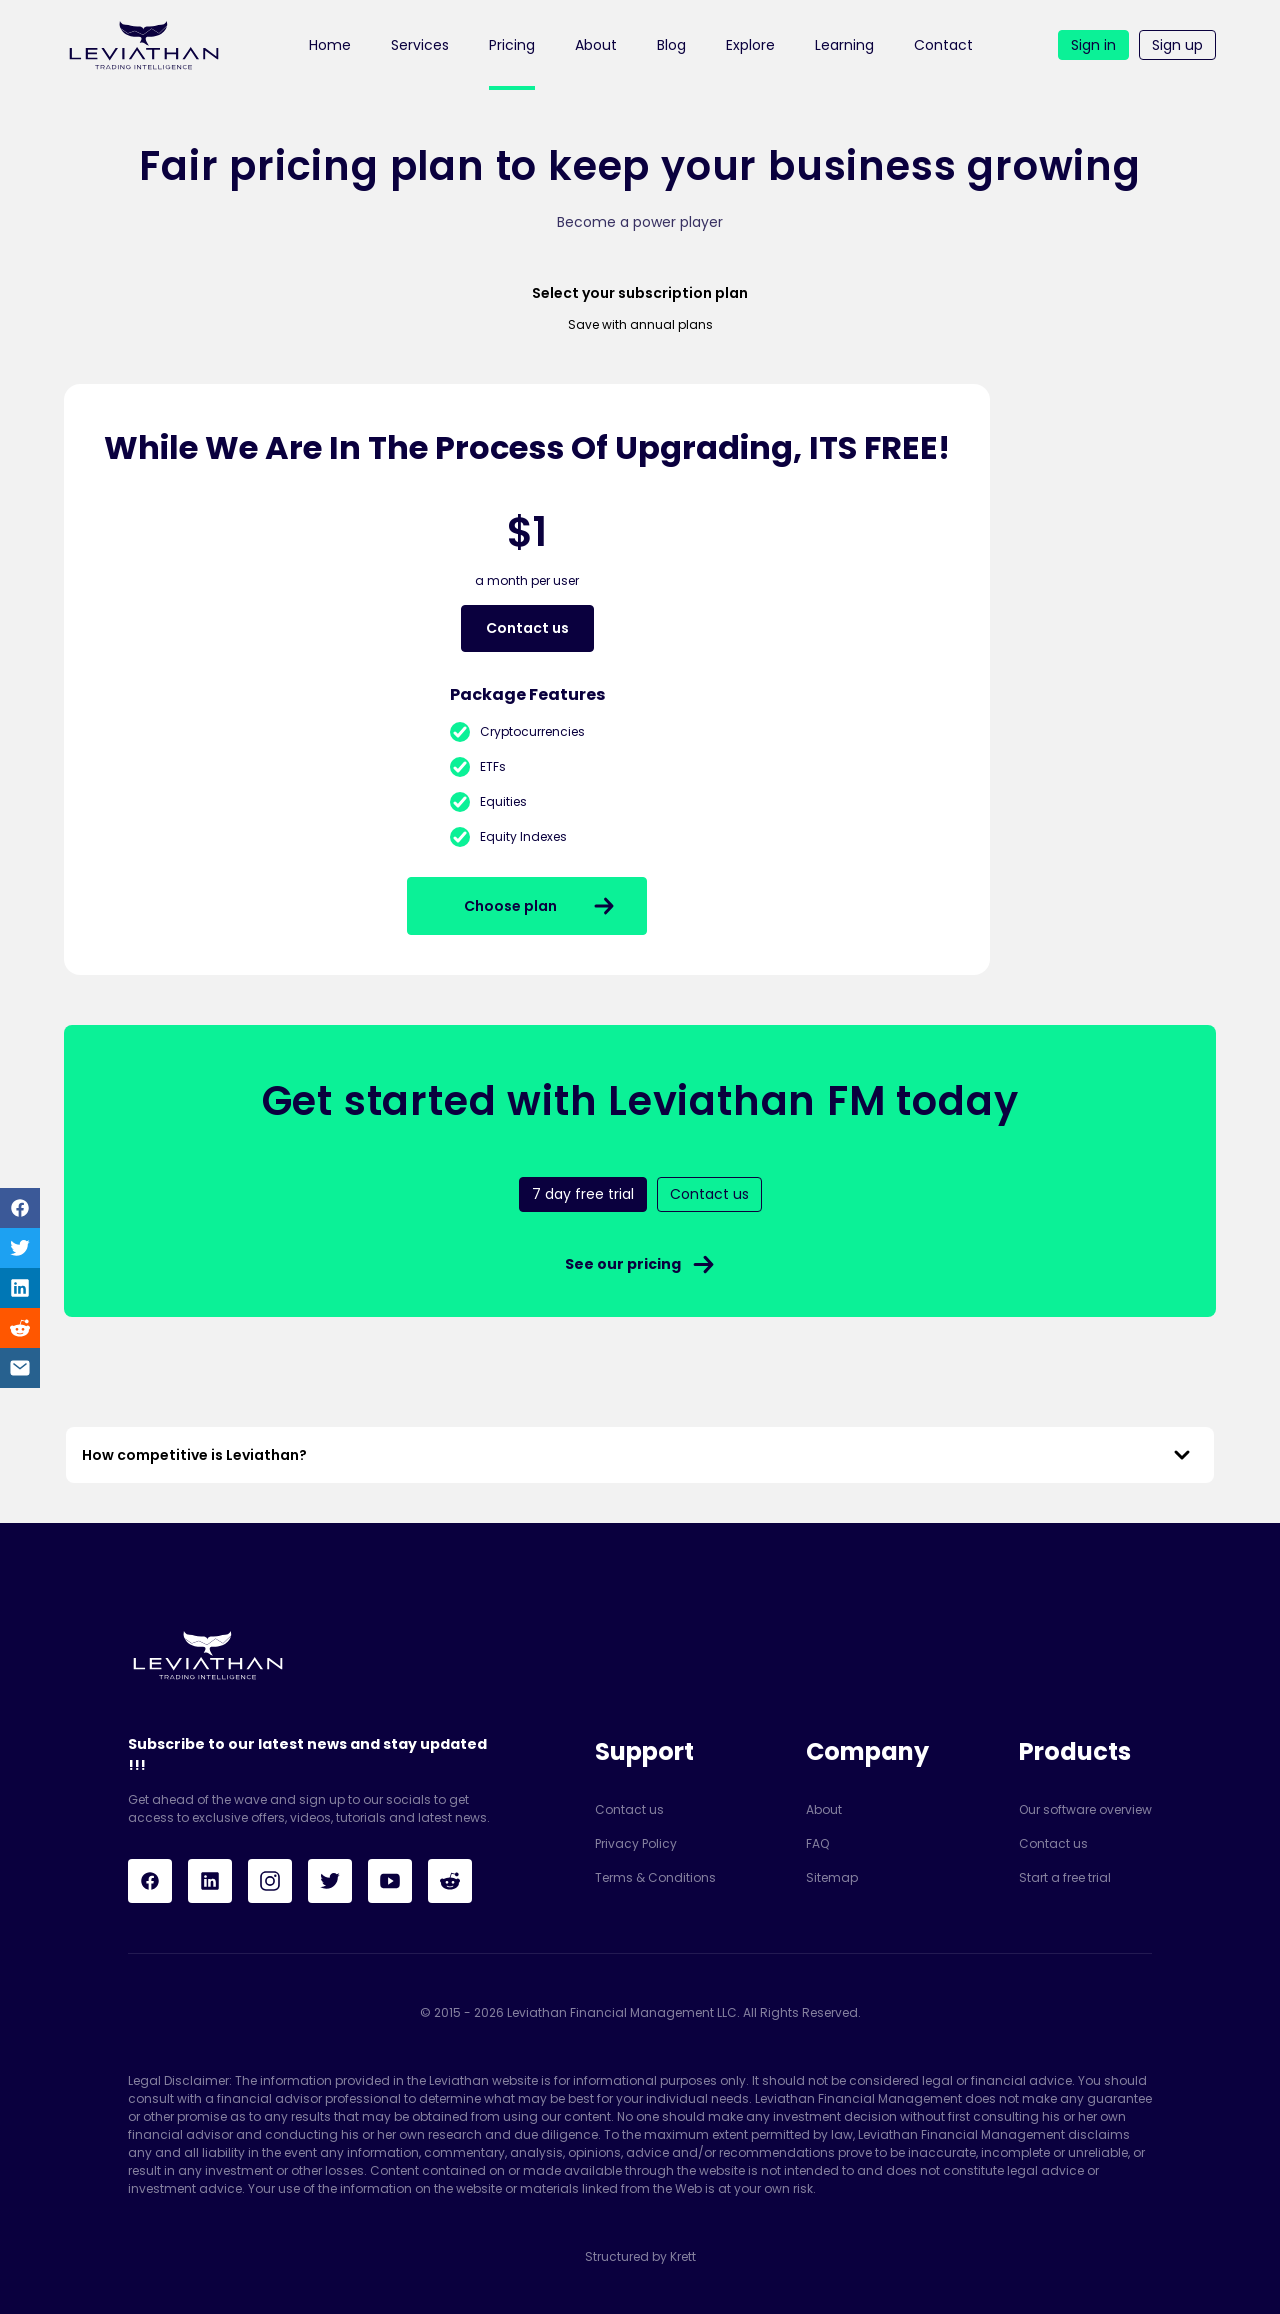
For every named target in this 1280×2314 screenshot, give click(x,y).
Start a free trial (1065, 1877)
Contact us (629, 1809)
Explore (750, 45)
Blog (671, 45)
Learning (844, 45)
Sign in (1093, 45)
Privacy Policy (636, 1843)
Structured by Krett (640, 2256)
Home (330, 45)
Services (420, 45)
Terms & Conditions (655, 1877)
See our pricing (640, 1264)
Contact (943, 45)
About (596, 45)
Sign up (1177, 45)
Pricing (512, 45)
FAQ (817, 1843)
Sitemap (832, 1877)
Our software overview (1085, 1809)
